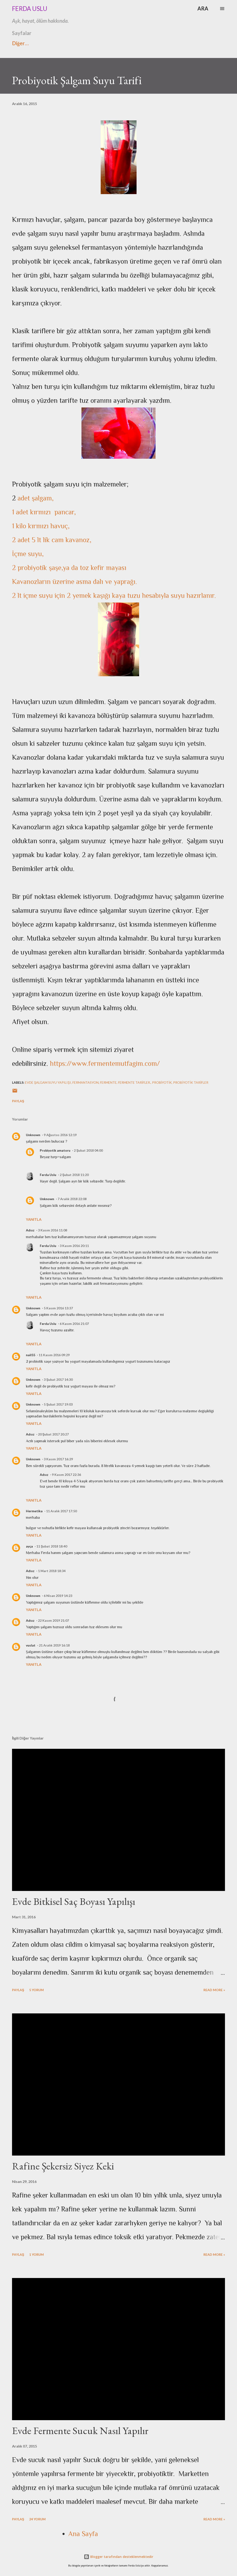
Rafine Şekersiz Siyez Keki (63, 2165)
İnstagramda (79, 43)
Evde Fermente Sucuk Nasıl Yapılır (80, 2430)
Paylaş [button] (18, 1101)
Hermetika (34, 1511)
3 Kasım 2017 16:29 (58, 1459)
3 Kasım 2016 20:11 (74, 1246)
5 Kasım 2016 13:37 (58, 1308)
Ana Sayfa (185, 43)
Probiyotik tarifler (190, 1082)
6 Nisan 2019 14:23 (58, 1596)
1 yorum (36, 2254)
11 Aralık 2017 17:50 (61, 1511)
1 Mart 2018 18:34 (51, 1571)
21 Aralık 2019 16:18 (54, 1645)
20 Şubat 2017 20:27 (53, 1434)
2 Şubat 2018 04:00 (88, 1150)
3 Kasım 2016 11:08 (52, 1230)
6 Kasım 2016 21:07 (74, 1324)
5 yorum (36, 1990)
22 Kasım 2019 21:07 (53, 1620)
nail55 (30, 1355)
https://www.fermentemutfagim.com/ (105, 1063)
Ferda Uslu (29, 8)
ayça (29, 1546)
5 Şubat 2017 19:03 (58, 1404)
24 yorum (37, 2519)
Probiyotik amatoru (55, 1150)
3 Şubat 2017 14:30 (58, 1379)
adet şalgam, (35, 498)
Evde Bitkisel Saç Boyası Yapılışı (73, 1901)
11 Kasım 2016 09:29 (54, 1355)
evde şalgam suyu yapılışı (48, 1082)
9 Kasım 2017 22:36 (66, 1475)
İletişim (151, 43)
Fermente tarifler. (134, 1082)
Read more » (214, 1990)
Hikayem (118, 43)
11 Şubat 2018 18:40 (51, 1546)
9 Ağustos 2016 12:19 (60, 1135)
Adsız (30, 1620)
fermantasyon (85, 1082)
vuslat (30, 1645)
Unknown (33, 1135)
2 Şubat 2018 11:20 (74, 1175)
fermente (108, 1082)
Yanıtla (33, 1219)
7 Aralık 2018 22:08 (72, 1199)
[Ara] (202, 9)
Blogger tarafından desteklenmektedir (118, 2556)
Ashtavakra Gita (31, 43)
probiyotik (162, 1082)
